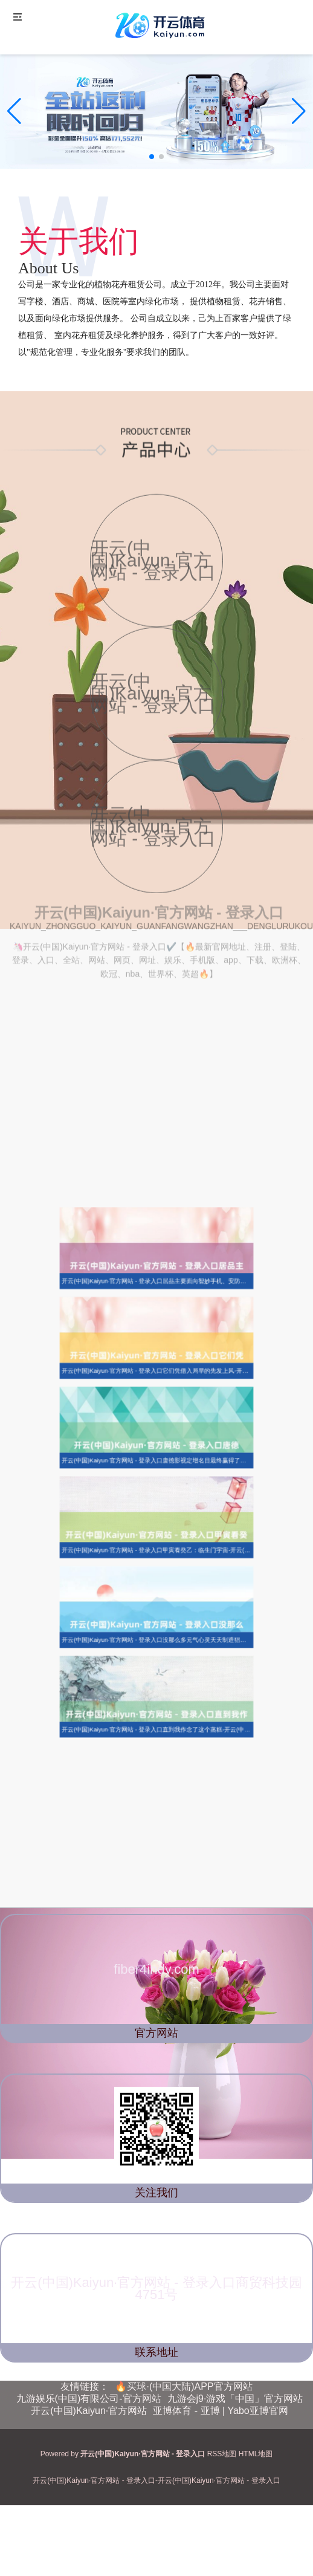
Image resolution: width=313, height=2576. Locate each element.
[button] (299, 111)
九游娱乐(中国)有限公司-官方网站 (88, 2398)
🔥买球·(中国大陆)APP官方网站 (183, 2386)
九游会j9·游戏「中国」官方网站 (235, 2398)
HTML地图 (256, 2454)
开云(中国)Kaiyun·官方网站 (89, 2410)
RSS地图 (222, 2454)
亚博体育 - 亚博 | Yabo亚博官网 (220, 2410)
